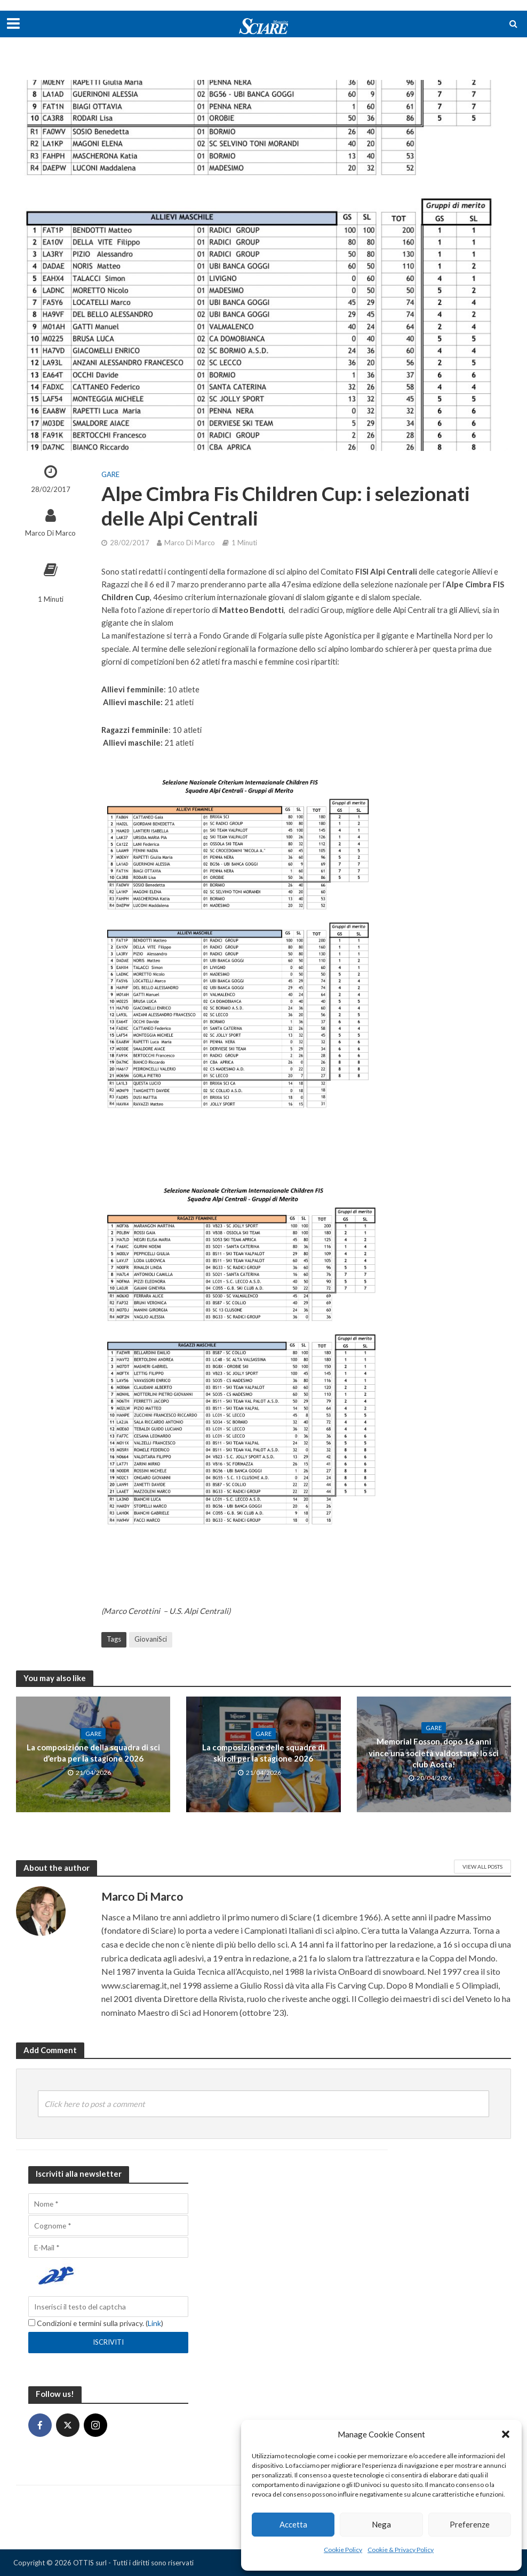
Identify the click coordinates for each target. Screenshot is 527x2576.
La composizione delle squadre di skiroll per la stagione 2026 (263, 1752)
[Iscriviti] (108, 2342)
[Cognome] (108, 2225)
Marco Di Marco (50, 533)
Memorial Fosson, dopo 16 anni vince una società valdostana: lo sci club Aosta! (434, 1753)
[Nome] (108, 2203)
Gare (110, 474)
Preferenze (470, 2524)
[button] (505, 2434)
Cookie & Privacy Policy (401, 2550)
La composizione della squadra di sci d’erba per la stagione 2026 (93, 1752)
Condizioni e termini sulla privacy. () (95, 2323)
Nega (381, 2524)
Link (154, 2323)
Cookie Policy (343, 2550)
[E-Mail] (108, 2247)
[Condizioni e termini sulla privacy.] (31, 2322)
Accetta (293, 2524)
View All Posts (482, 1866)
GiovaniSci (150, 1639)
